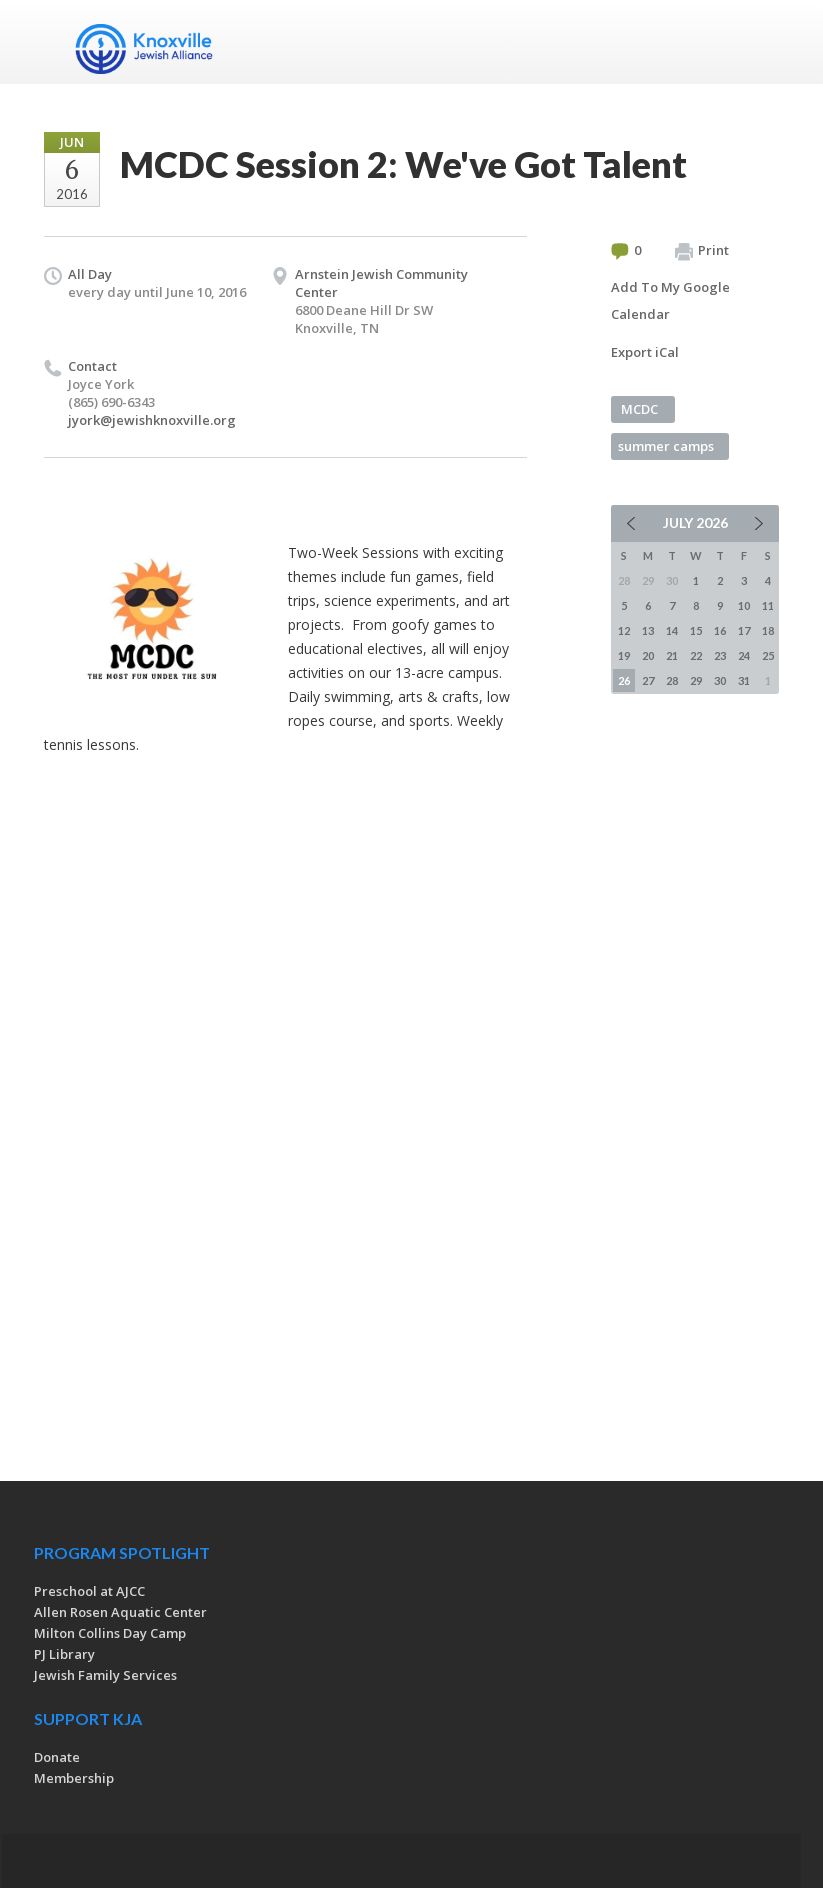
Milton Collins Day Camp (110, 1633)
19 (624, 655)
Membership (74, 1778)
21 (672, 655)
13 (648, 630)
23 (720, 655)
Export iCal (645, 352)
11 (768, 605)
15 (696, 630)
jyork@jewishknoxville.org (152, 420)
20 (648, 655)
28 (672, 680)
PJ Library (64, 1654)
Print (702, 251)
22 (696, 655)
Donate (57, 1757)
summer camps (666, 446)
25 (768, 655)
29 (696, 680)
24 (744, 655)
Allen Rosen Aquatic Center (120, 1612)
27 (648, 680)
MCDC (639, 409)
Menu (756, 42)
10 (744, 605)
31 (744, 680)
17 (744, 630)
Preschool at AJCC (89, 1591)
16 (720, 630)
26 (624, 680)
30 (720, 680)
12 (624, 630)
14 (672, 630)
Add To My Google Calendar (670, 300)
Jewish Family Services (105, 1675)
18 (768, 630)
